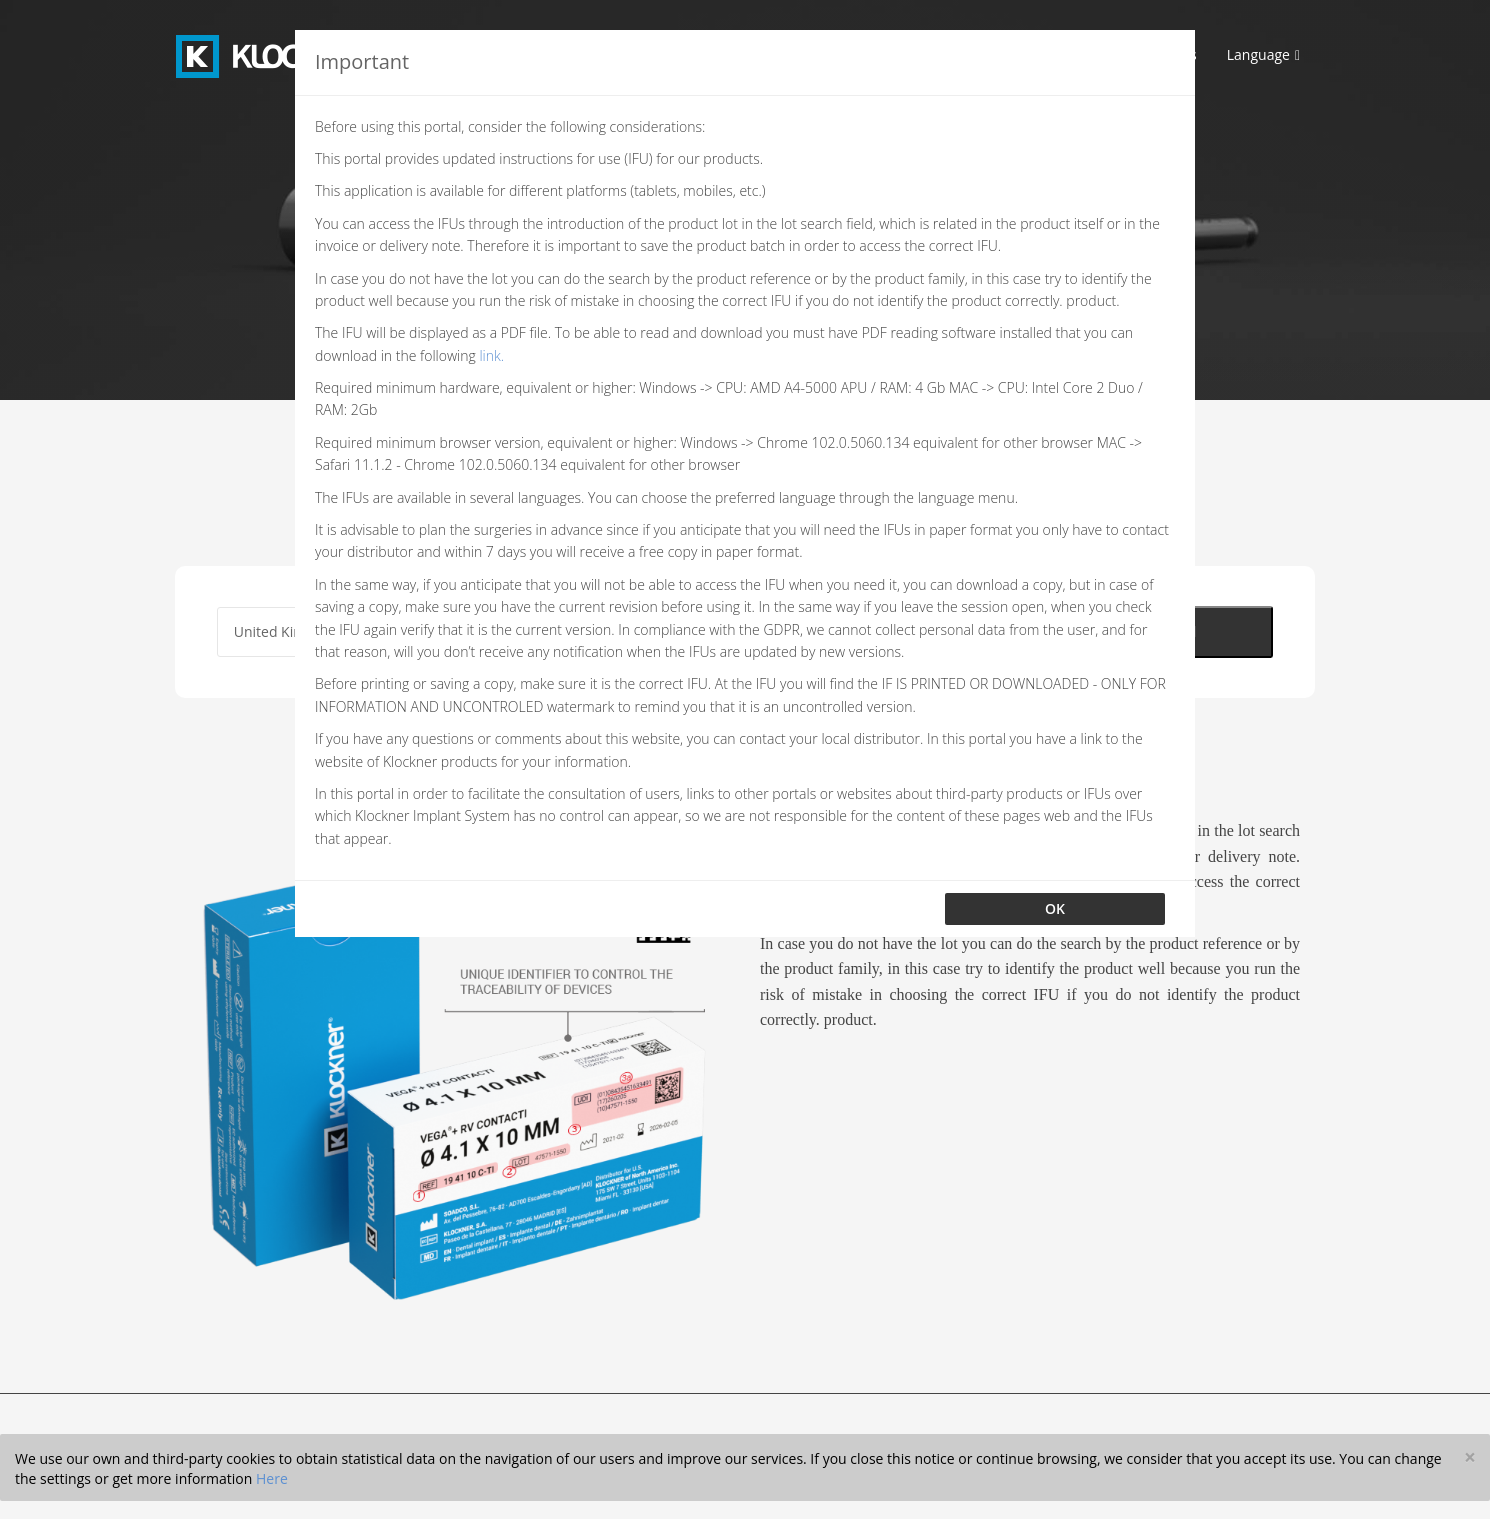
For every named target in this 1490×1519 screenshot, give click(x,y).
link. (491, 355)
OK (1055, 908)
